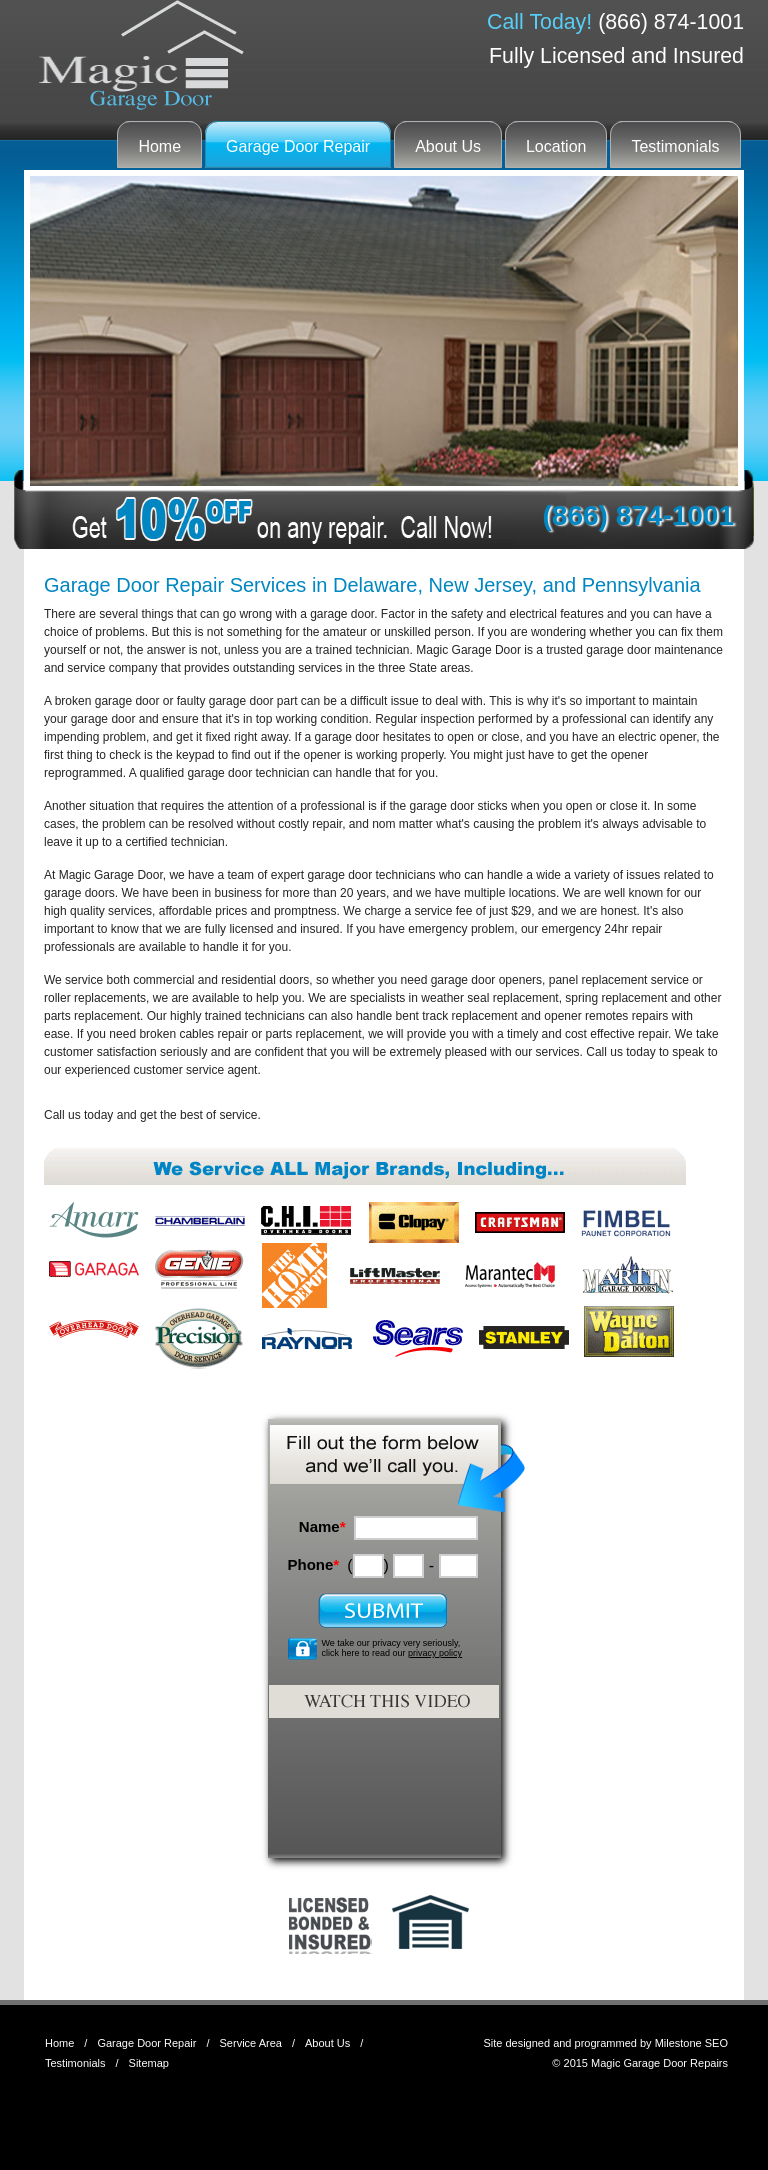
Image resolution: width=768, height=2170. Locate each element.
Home (159, 146)
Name (322, 1526)
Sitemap (149, 2063)
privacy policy (435, 1653)
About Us (448, 146)
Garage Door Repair (298, 146)
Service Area (251, 2043)
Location (556, 146)
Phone (313, 1564)
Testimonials (675, 146)
